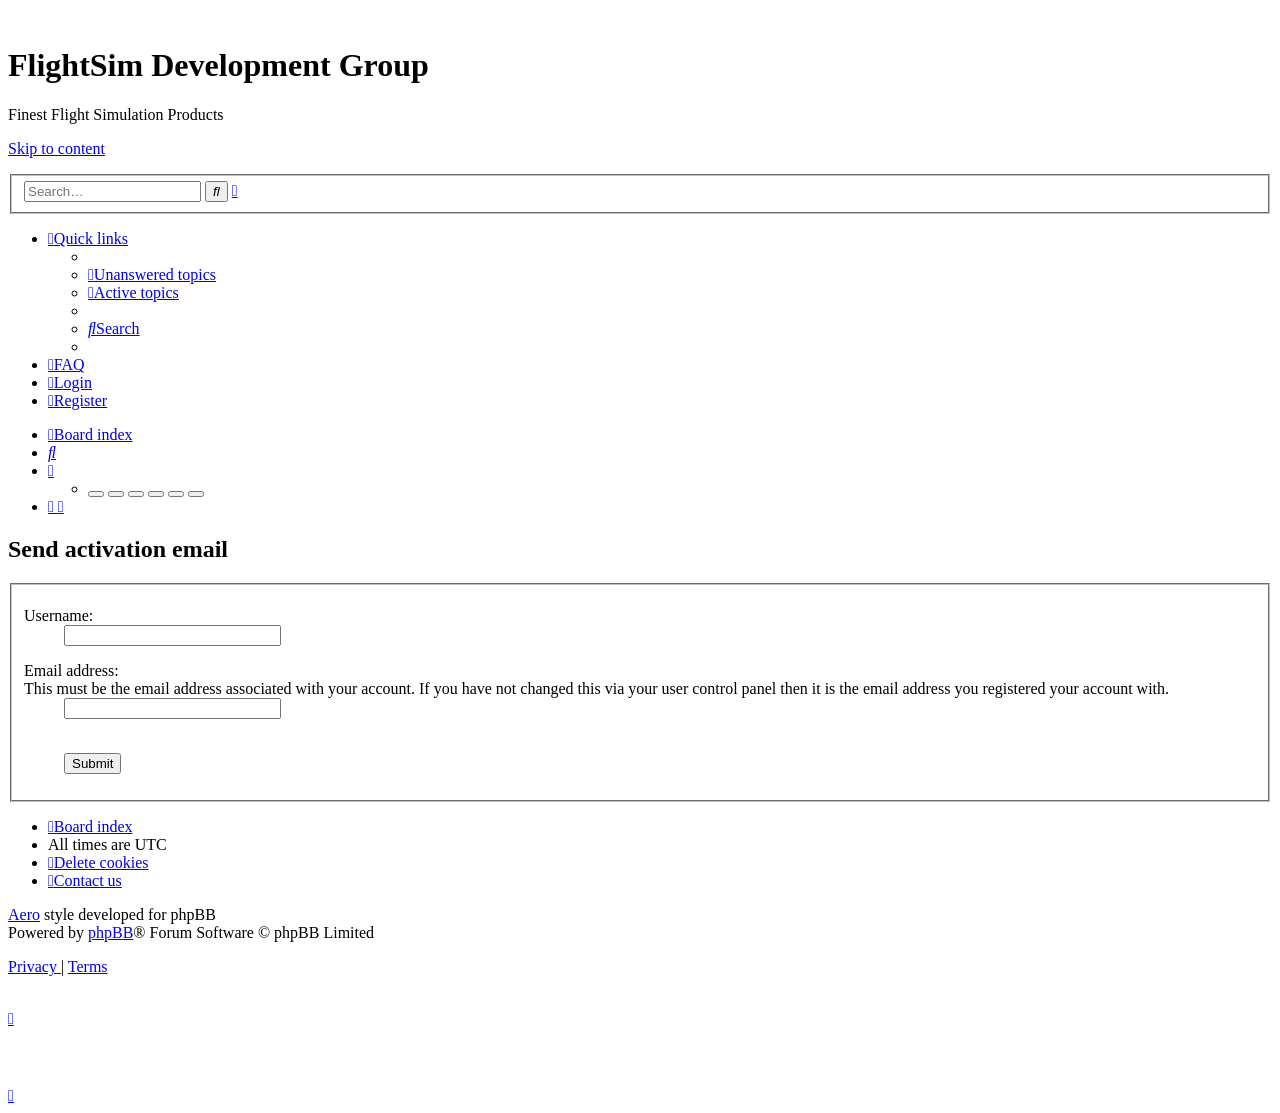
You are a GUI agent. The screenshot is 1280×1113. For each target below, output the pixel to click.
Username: (58, 615)
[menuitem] (152, 274)
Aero (24, 914)
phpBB (110, 932)
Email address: (71, 670)
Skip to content (56, 148)
